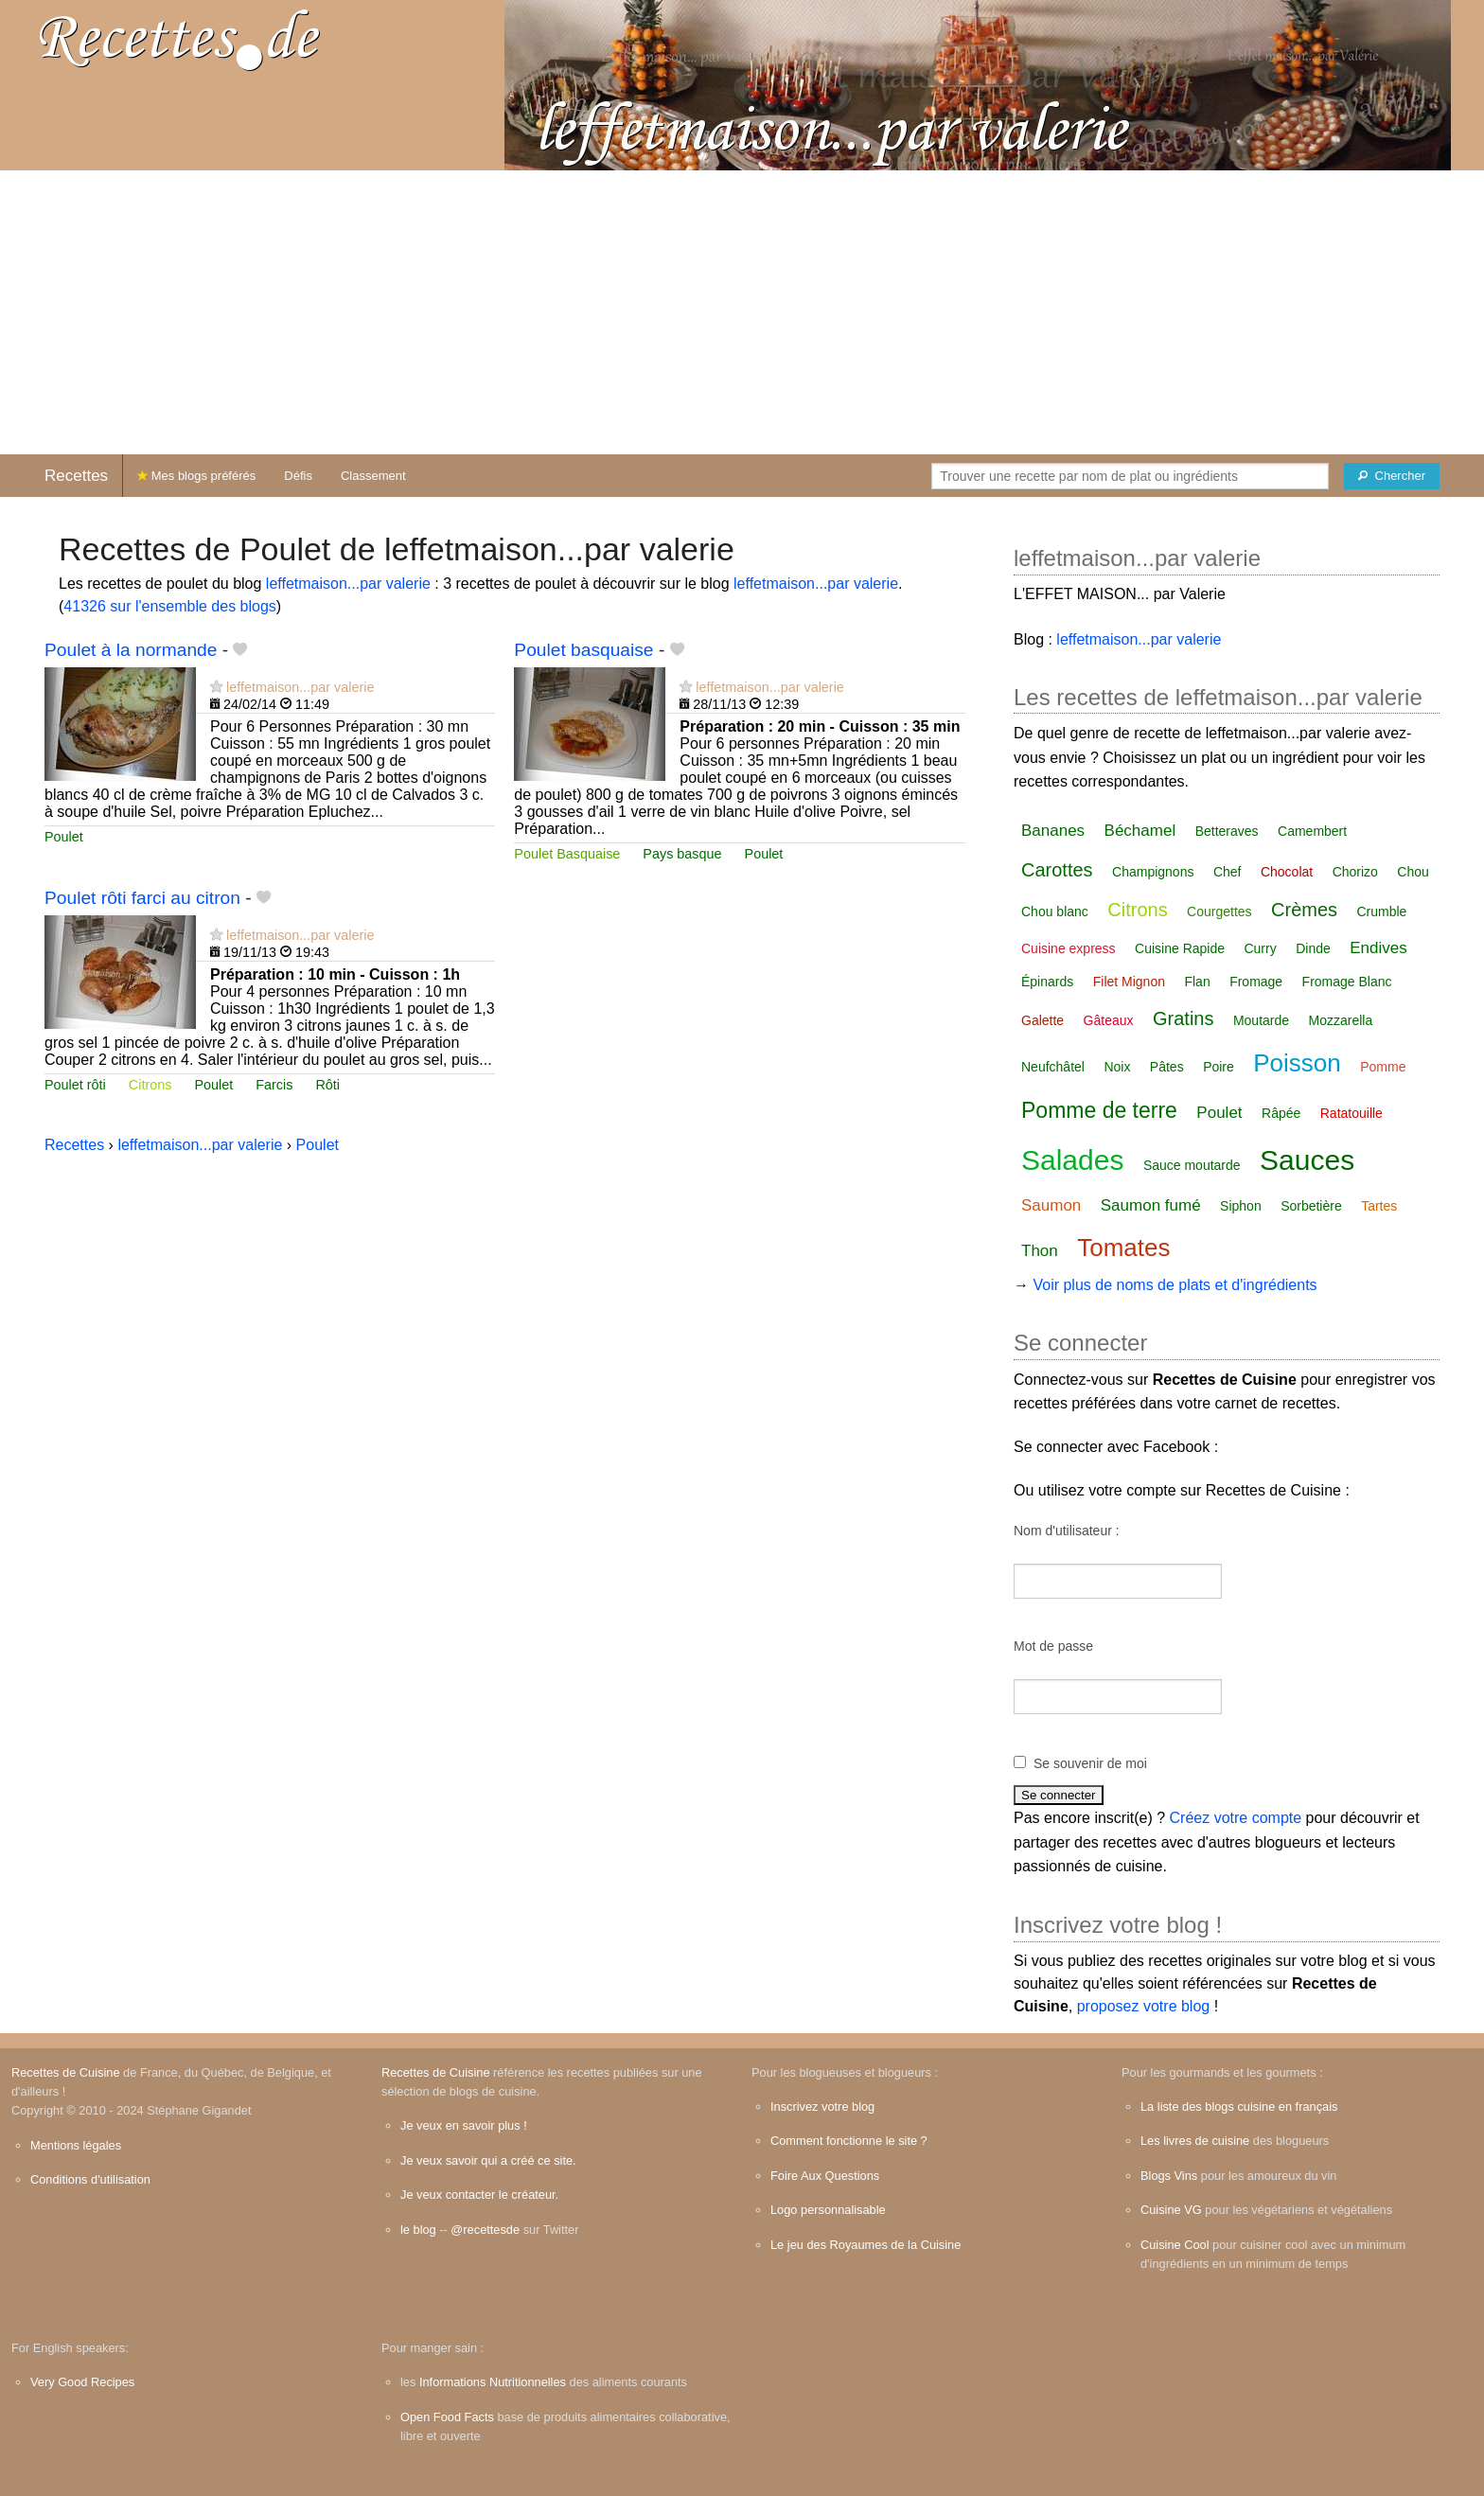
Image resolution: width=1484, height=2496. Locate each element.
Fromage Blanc (1347, 981)
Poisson (1297, 1063)
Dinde (1313, 948)
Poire (1218, 1066)
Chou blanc (1054, 911)
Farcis (274, 1084)
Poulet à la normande (130, 650)
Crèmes (1304, 909)
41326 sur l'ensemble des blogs (169, 606)
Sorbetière (1311, 1205)
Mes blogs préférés (196, 476)
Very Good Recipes (82, 2382)
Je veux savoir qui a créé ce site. (488, 2160)
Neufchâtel (1053, 1066)
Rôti (327, 1084)
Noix (1117, 1066)
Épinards (1047, 981)
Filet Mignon (1129, 981)
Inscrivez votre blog (822, 2106)
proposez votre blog (1143, 2006)
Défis (298, 476)
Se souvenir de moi (1090, 1763)
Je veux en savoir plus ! (463, 2125)
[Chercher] (1392, 476)
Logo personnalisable (828, 2210)
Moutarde (1261, 1020)
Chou (1412, 871)
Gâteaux (1109, 1020)
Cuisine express (1068, 948)
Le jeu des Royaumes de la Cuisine (865, 2245)
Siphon (1241, 1205)
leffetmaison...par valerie (348, 583)
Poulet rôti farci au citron (142, 898)
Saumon (1051, 1205)
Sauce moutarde (1192, 1165)
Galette (1042, 1020)
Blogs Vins (1168, 2176)
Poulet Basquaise (567, 853)
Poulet (63, 836)
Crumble (1382, 911)
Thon (1039, 1251)
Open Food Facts (447, 2417)
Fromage (1255, 981)
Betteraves (1227, 831)
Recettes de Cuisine (65, 2072)
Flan (1197, 981)
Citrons (150, 1084)
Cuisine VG (1171, 2210)
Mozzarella (1341, 1020)
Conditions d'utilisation (90, 2179)
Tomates (1123, 1247)
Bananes (1053, 831)
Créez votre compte (1236, 1818)
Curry (1260, 948)
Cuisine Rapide (1180, 948)
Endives (1378, 948)
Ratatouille (1351, 1113)
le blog (418, 2229)
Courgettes (1219, 911)
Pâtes (1167, 1066)
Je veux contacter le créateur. (479, 2194)
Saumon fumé (1151, 1205)
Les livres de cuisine (1194, 2140)
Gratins (1183, 1018)
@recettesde (485, 2229)
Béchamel (1140, 831)
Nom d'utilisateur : (1067, 1530)
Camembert (1312, 831)
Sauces (1307, 1160)
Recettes (76, 476)
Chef (1227, 871)
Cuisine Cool (1175, 2245)
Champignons (1152, 871)
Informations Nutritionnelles (492, 2382)
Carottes (1057, 869)
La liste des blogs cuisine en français (1238, 2106)
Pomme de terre (1099, 1110)
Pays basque (682, 853)
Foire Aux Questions (824, 2176)
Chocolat (1287, 871)
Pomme (1382, 1066)
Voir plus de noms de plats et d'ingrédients (1174, 1285)
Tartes (1379, 1205)
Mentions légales (75, 2145)
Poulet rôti (75, 1084)
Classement (373, 476)
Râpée (1281, 1113)
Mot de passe (1053, 1646)
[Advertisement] (742, 312)
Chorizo (1355, 871)
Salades (1072, 1160)
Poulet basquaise (583, 650)
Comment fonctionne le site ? (849, 2140)
